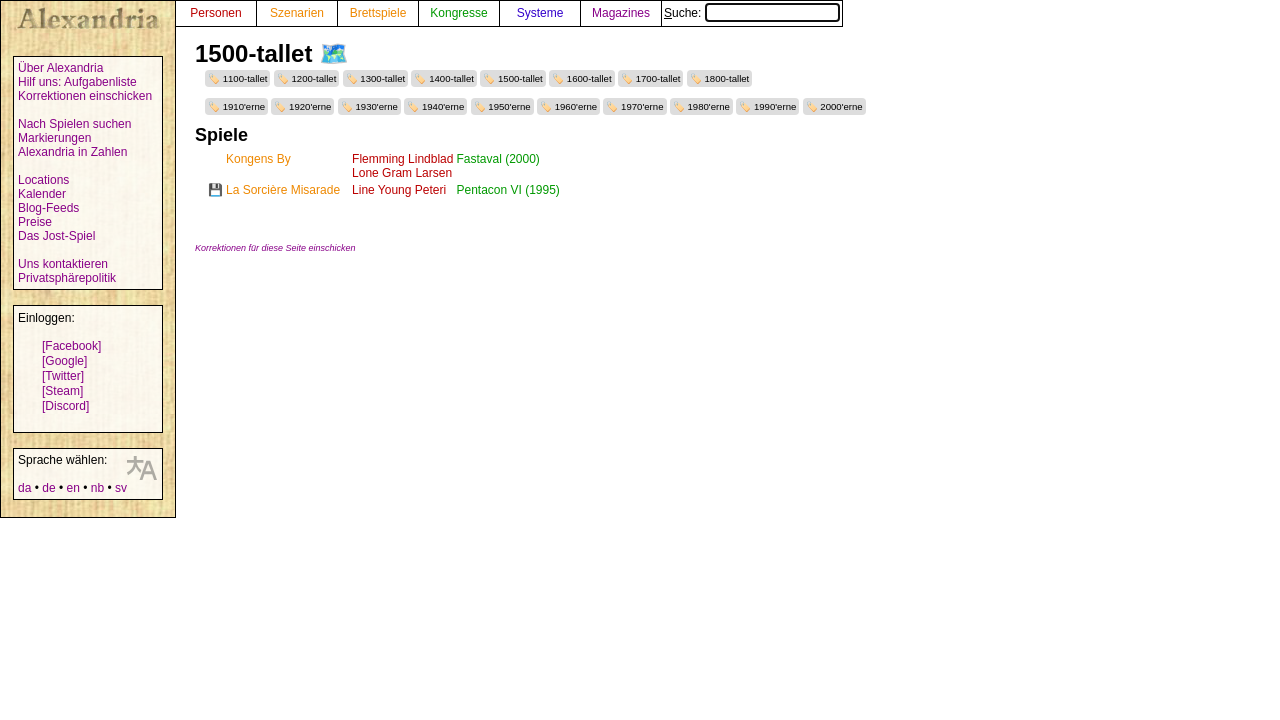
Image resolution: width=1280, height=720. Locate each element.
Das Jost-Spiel (56, 236)
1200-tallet (314, 78)
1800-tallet (726, 78)
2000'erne (841, 106)
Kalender (42, 194)
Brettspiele (378, 13)
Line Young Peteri (399, 190)
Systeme (540, 13)
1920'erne (310, 106)
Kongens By (258, 159)
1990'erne (775, 106)
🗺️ (334, 53)
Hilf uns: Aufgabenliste (77, 82)
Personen (215, 13)
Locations (43, 180)
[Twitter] (63, 376)
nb (97, 488)
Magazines (621, 13)
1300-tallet (382, 78)
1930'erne (376, 106)
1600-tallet (589, 78)
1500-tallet (520, 78)
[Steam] (62, 391)
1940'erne (443, 106)
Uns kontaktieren (63, 264)
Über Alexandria (60, 68)
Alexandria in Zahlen (72, 152)
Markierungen (54, 138)
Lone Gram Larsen (402, 173)
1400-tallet (451, 78)
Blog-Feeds (48, 208)
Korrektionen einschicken (85, 96)
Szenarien (297, 13)
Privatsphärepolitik (67, 278)
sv (121, 488)
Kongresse (458, 13)
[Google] (64, 361)
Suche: (752, 13)
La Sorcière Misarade (283, 190)
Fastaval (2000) (497, 159)
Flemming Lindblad (402, 159)
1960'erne (576, 106)
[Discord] (65, 406)
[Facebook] (71, 346)
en (72, 488)
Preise (35, 222)
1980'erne (709, 106)
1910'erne (244, 106)
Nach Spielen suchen (74, 124)
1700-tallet (658, 78)
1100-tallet (245, 78)
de (48, 488)
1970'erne (642, 106)
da (24, 488)
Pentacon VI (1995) (507, 190)
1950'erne (509, 106)
